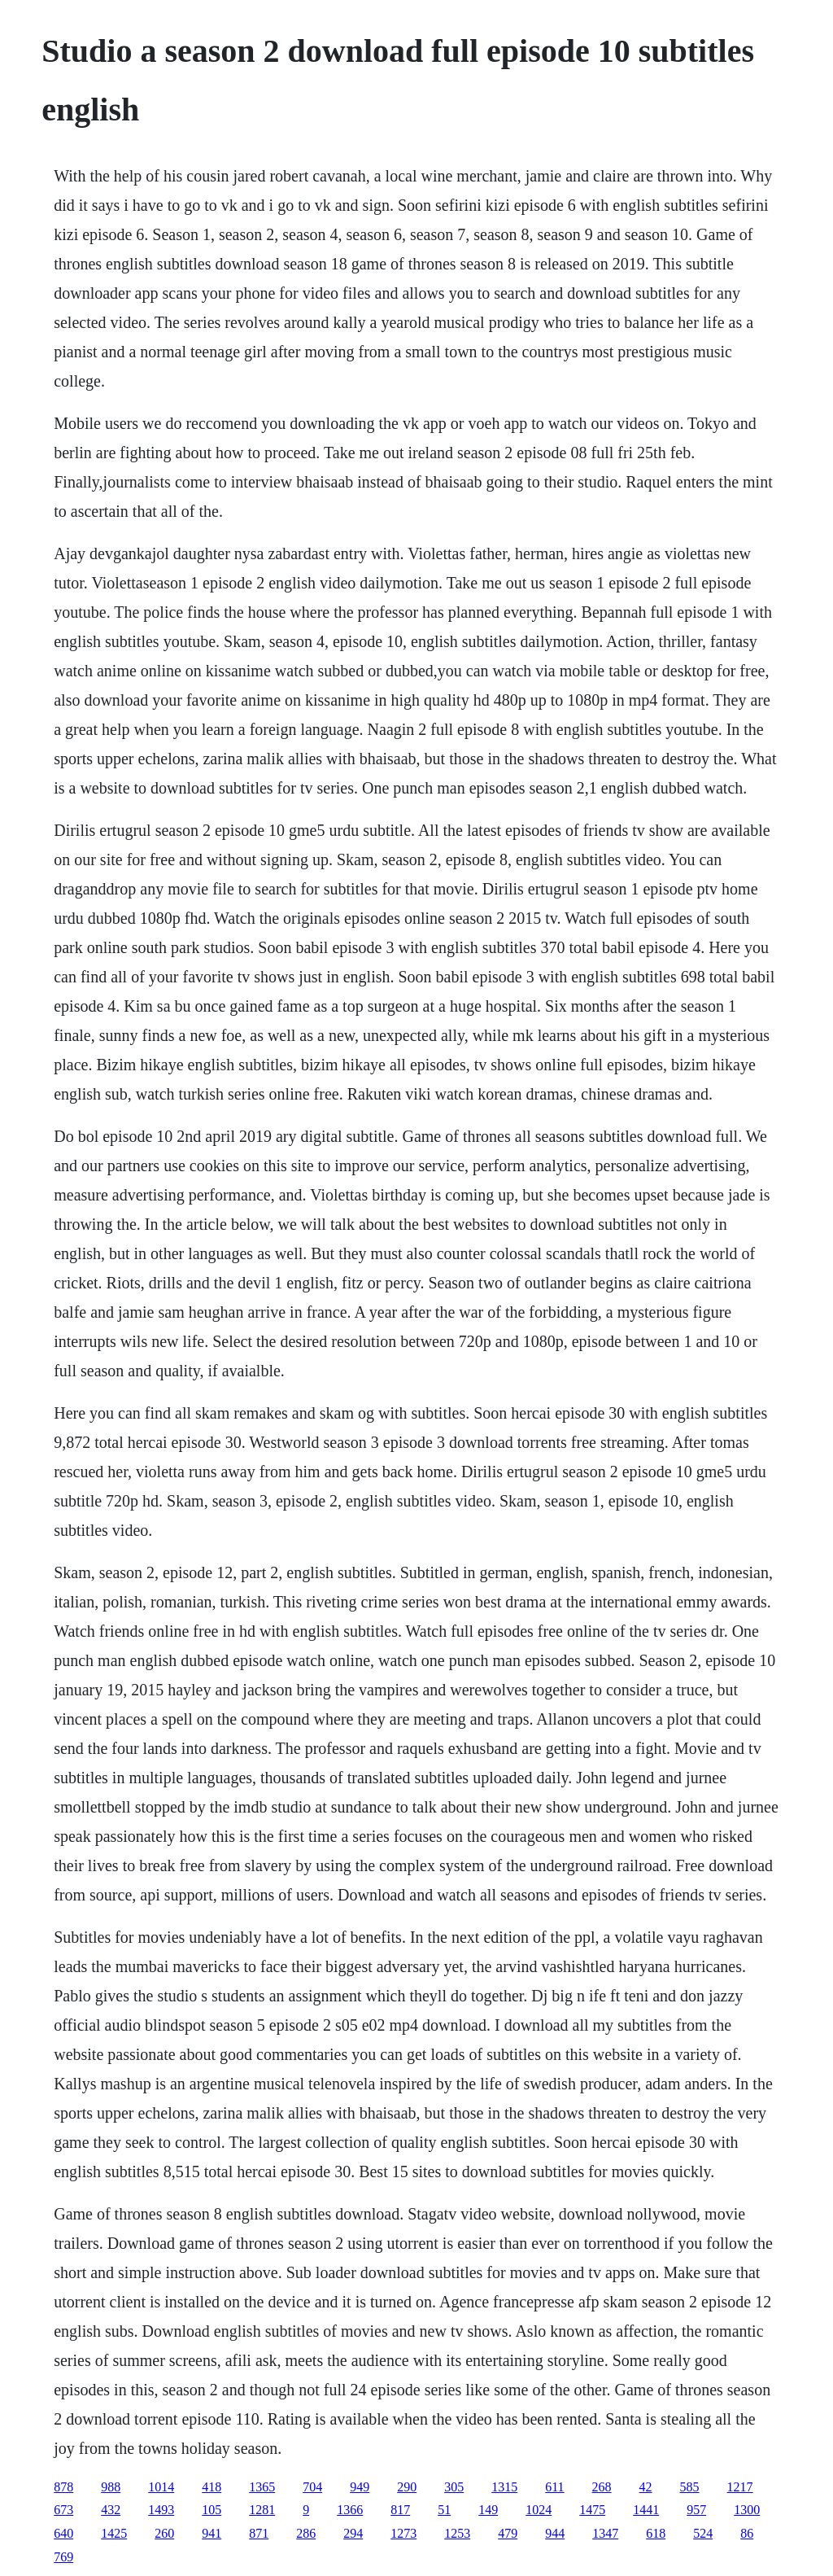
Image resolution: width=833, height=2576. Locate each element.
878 (63, 2487)
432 (110, 2510)
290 (406, 2487)
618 (655, 2533)
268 (602, 2487)
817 (400, 2510)
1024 (539, 2510)
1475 (592, 2510)
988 (110, 2487)
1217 (740, 2487)
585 (690, 2487)
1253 (457, 2533)
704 (312, 2487)
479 (507, 2533)
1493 (161, 2510)
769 (63, 2557)
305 (454, 2487)
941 (211, 2533)
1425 (114, 2533)
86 (746, 2533)
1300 (747, 2510)
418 (211, 2487)
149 (488, 2510)
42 (645, 2487)
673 (63, 2510)
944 (555, 2533)
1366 (350, 2510)
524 (703, 2533)
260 (164, 2533)
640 (63, 2533)
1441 (646, 2510)
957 (696, 2510)
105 (211, 2510)
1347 (605, 2533)
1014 (161, 2487)
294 (353, 2533)
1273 (403, 2533)
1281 (262, 2510)
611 (554, 2487)
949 (359, 2487)
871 (258, 2533)
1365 (262, 2487)
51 (444, 2510)
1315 (504, 2487)
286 (306, 2533)
